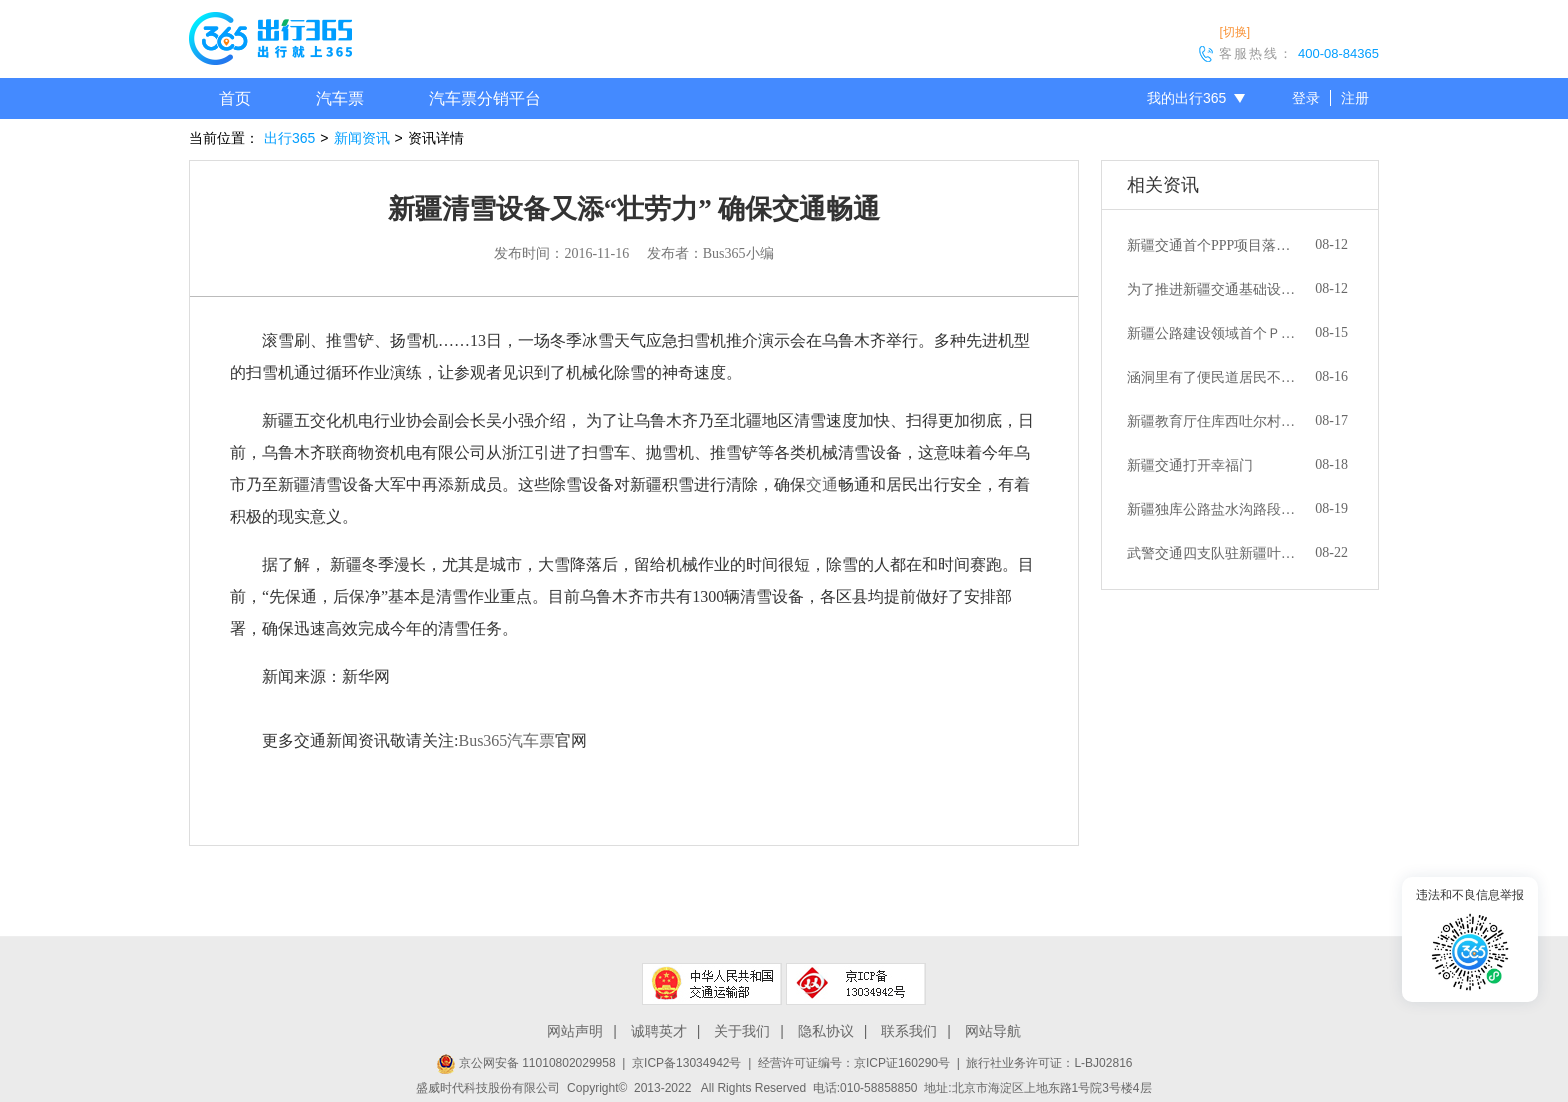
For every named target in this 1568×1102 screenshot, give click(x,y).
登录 (1306, 98)
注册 (1355, 98)
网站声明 (575, 1031)
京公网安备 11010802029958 (526, 1063)
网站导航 (993, 1031)
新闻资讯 (362, 138)
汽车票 (340, 98)
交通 (822, 484)
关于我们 (742, 1031)
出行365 (289, 138)
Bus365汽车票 (506, 740)
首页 (235, 98)
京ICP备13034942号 (686, 1063)
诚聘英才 (659, 1031)
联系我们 (909, 1031)
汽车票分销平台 (485, 98)
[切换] (1234, 32)
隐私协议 (826, 1031)
